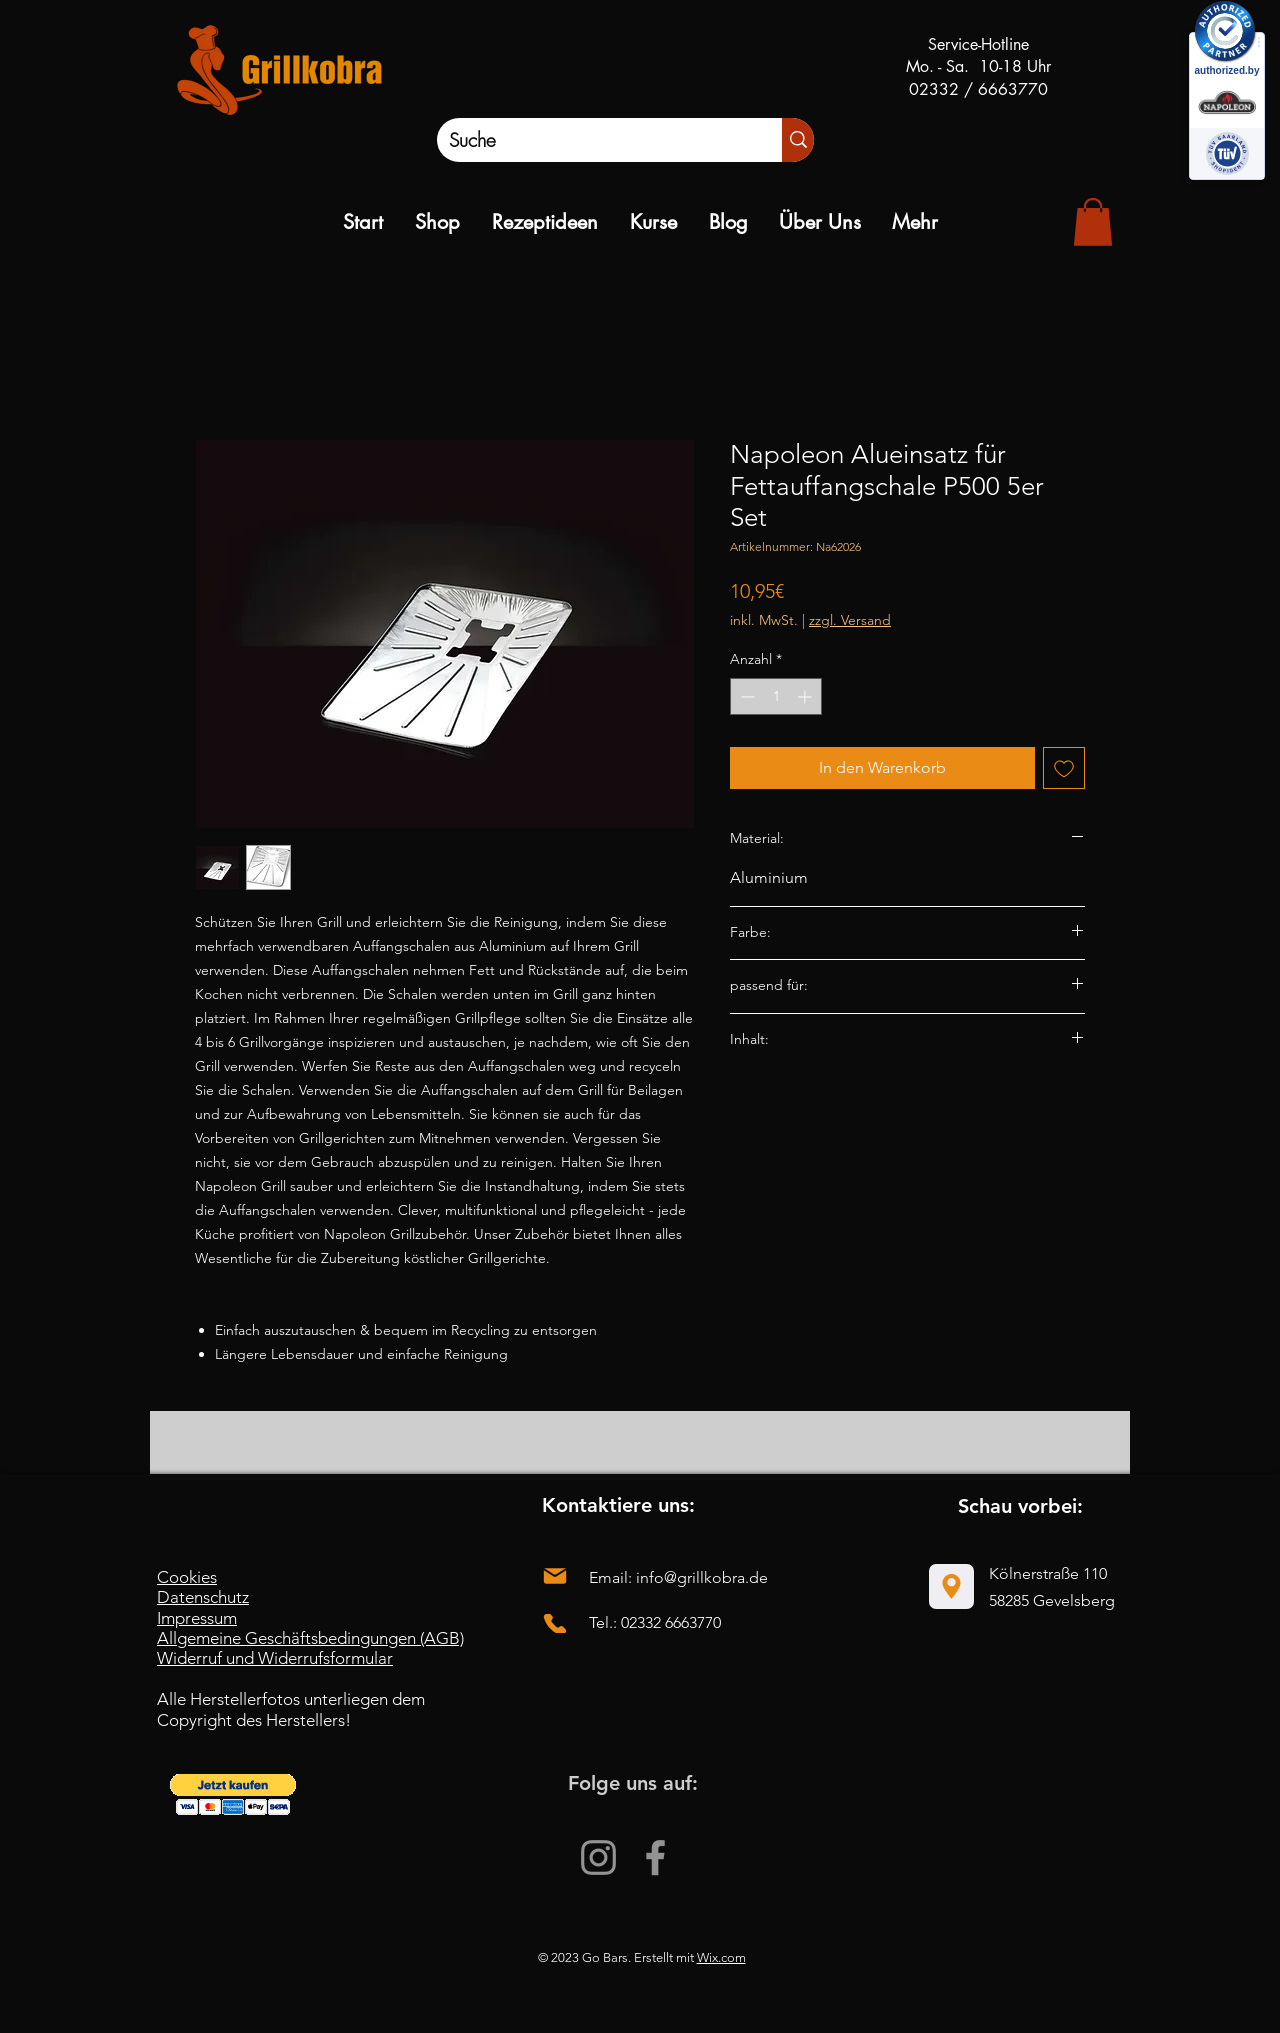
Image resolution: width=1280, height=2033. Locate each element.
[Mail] (555, 1576)
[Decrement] (745, 696)
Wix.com (721, 1957)
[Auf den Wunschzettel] (1064, 768)
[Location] (951, 1586)
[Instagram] (598, 1857)
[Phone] (555, 1623)
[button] (233, 1794)
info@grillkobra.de (702, 1577)
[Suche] (588, 140)
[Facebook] (655, 1857)
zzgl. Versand (850, 620)
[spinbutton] (776, 696)
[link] (1093, 222)
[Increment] (806, 696)
